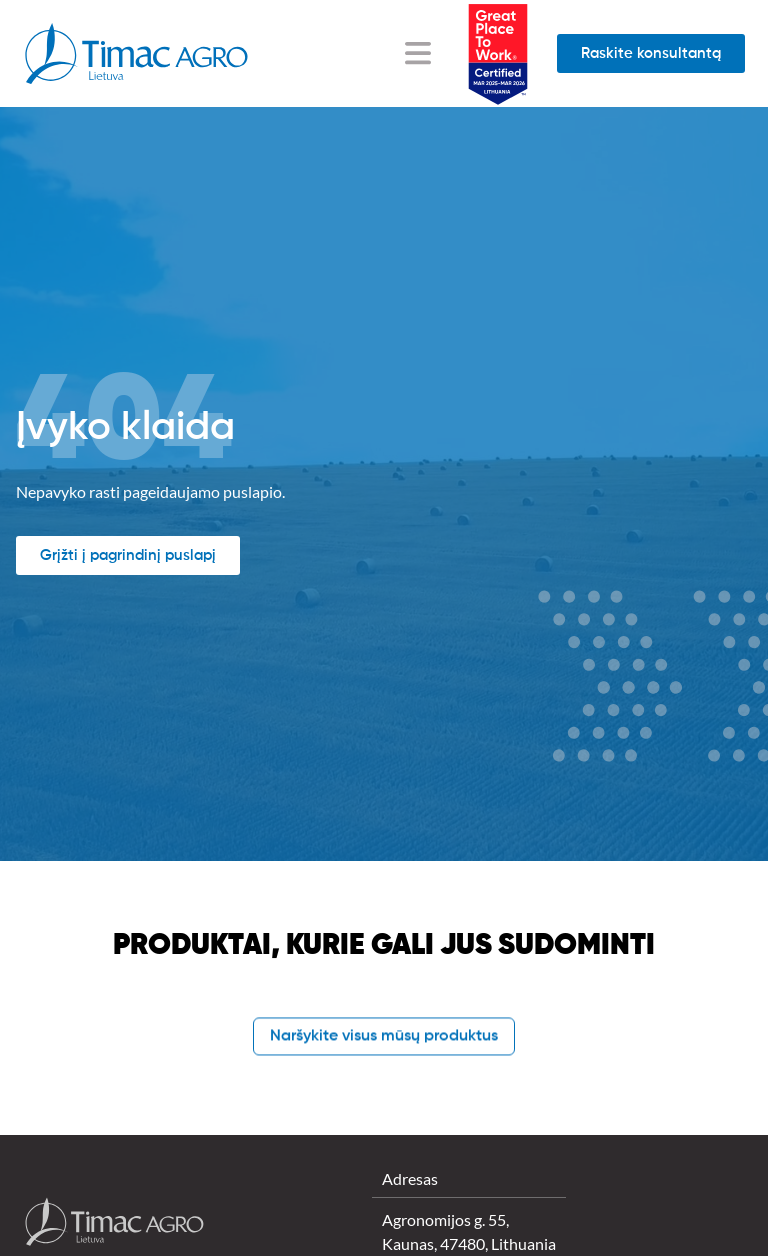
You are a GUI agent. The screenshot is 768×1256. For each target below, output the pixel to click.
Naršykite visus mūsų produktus (384, 1037)
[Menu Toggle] (418, 53)
